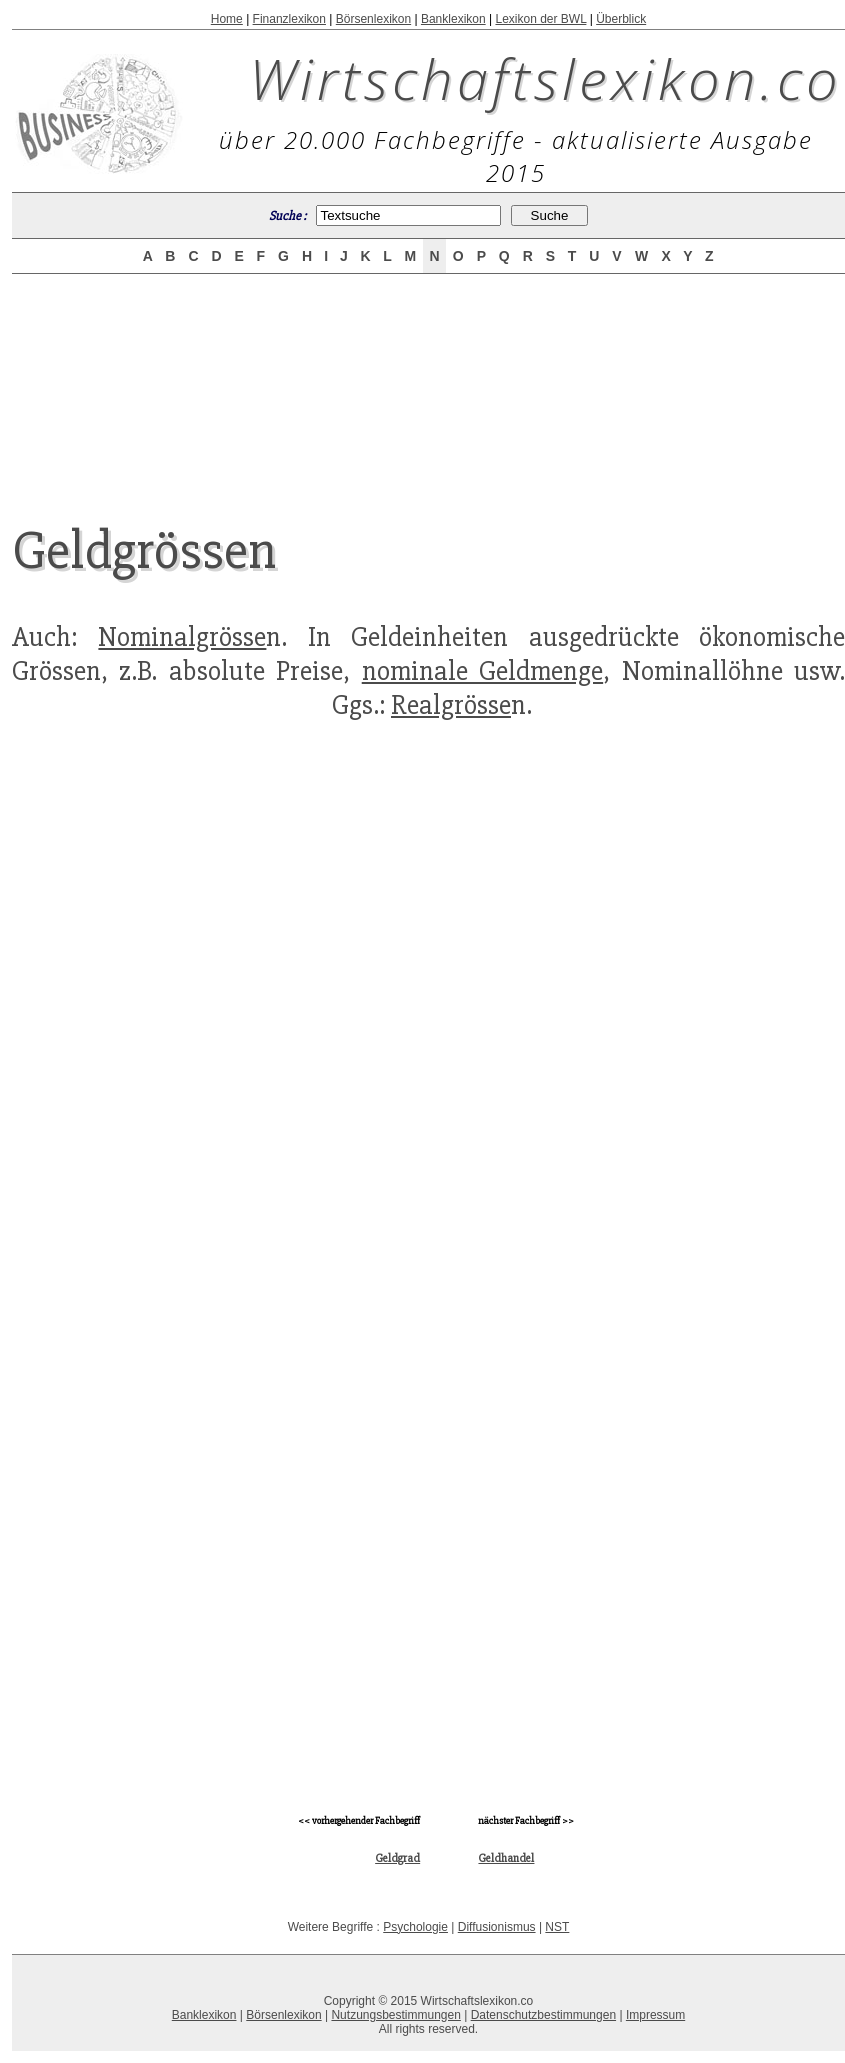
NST (557, 1927)
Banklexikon (453, 19)
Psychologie (415, 1927)
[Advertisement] (428, 382)
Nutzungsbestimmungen (395, 2015)
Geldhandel (506, 1858)
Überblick (621, 19)
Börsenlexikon (373, 19)
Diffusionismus (497, 1927)
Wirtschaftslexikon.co (545, 78)
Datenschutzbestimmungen (543, 2015)
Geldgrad (397, 1858)
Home (227, 19)
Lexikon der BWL (540, 19)
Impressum (655, 2015)
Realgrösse (451, 705)
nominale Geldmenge (482, 671)
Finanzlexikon (289, 19)
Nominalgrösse (182, 637)
